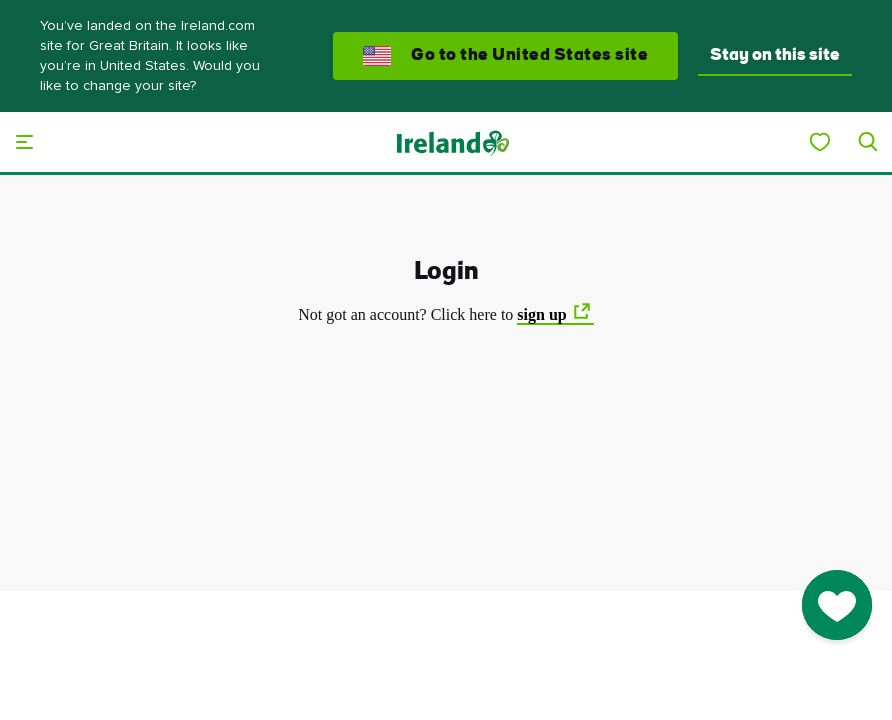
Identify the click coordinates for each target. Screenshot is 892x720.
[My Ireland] (820, 142)
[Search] (868, 142)
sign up (541, 314)
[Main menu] (24, 142)
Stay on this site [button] (775, 55)
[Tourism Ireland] (452, 141)
